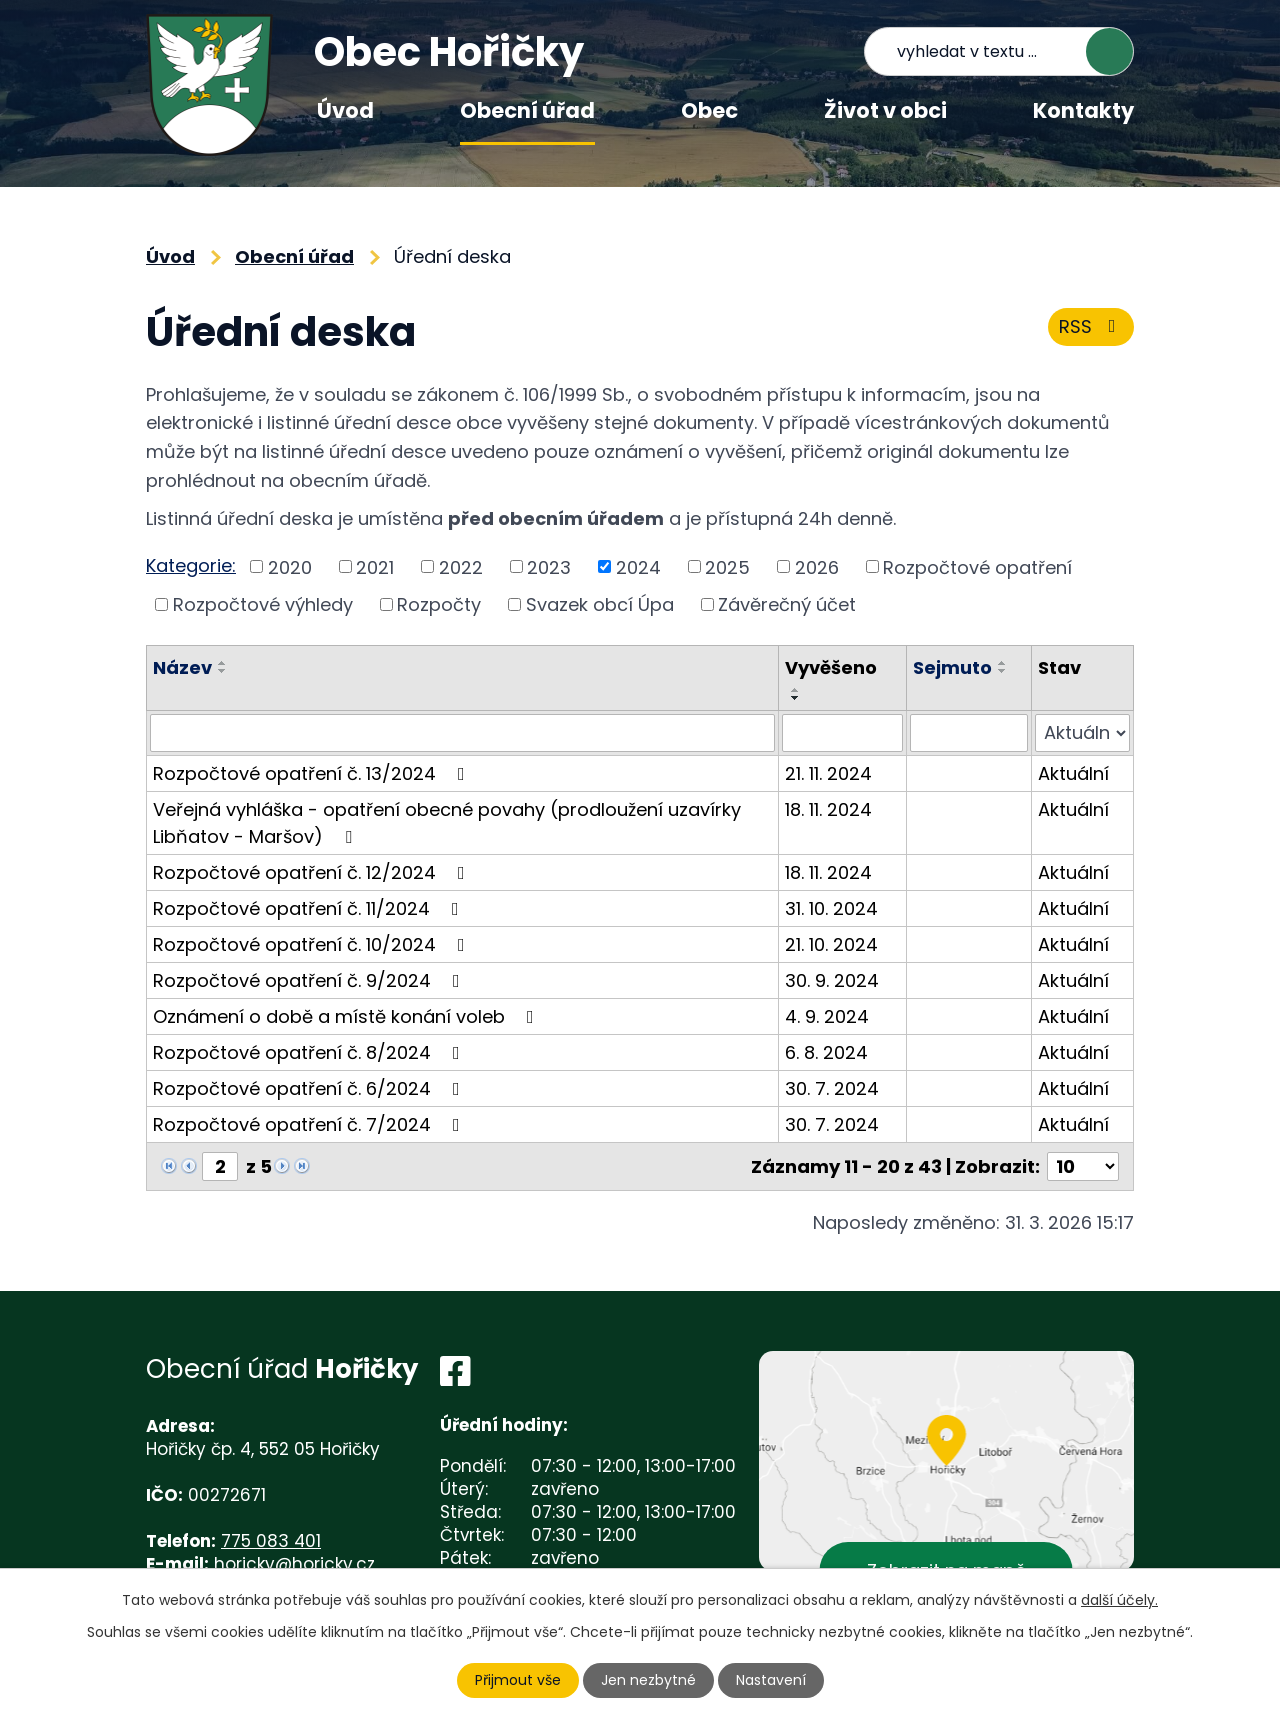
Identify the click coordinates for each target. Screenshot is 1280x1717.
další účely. (1119, 1600)
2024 (638, 566)
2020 (290, 566)
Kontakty (1083, 110)
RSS (1091, 326)
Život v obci (885, 110)
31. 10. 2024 (831, 908)
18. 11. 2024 (828, 809)
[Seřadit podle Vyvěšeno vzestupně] (796, 690)
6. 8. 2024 (826, 1052)
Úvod (345, 110)
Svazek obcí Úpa (600, 604)
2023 (549, 566)
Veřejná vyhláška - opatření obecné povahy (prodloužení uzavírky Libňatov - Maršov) (447, 823)
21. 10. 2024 (831, 944)
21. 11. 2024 (828, 773)
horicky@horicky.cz (294, 1564)
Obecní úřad (527, 110)
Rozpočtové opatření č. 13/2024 (313, 773)
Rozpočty (439, 604)
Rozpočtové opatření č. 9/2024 (310, 980)
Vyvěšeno (831, 667)
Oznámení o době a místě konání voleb (347, 1016)
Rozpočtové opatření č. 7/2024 (310, 1124)
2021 (375, 566)
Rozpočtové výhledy (263, 604)
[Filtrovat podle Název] (462, 733)
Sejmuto (952, 667)
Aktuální (1073, 773)
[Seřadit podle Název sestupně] (223, 671)
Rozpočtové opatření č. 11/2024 (310, 908)
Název (182, 667)
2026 (817, 566)
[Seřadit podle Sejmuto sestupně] (1003, 671)
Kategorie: (191, 565)
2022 (461, 566)
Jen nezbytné (648, 1680)
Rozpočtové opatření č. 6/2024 (310, 1088)
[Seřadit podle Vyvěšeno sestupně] (796, 698)
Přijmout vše (518, 1680)
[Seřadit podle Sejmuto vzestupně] (1003, 663)
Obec (709, 110)
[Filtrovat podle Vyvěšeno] (842, 733)
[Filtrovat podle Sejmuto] (968, 733)
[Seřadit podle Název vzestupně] (223, 663)
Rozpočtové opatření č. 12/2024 (313, 872)
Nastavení (771, 1680)
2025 (727, 566)
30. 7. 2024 (832, 1088)
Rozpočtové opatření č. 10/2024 (313, 944)
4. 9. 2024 (827, 1016)
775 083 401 (271, 1541)
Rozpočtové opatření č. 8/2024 (310, 1052)
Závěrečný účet (787, 604)
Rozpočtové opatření (977, 566)
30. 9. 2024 (832, 980)
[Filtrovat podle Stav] (1082, 733)
